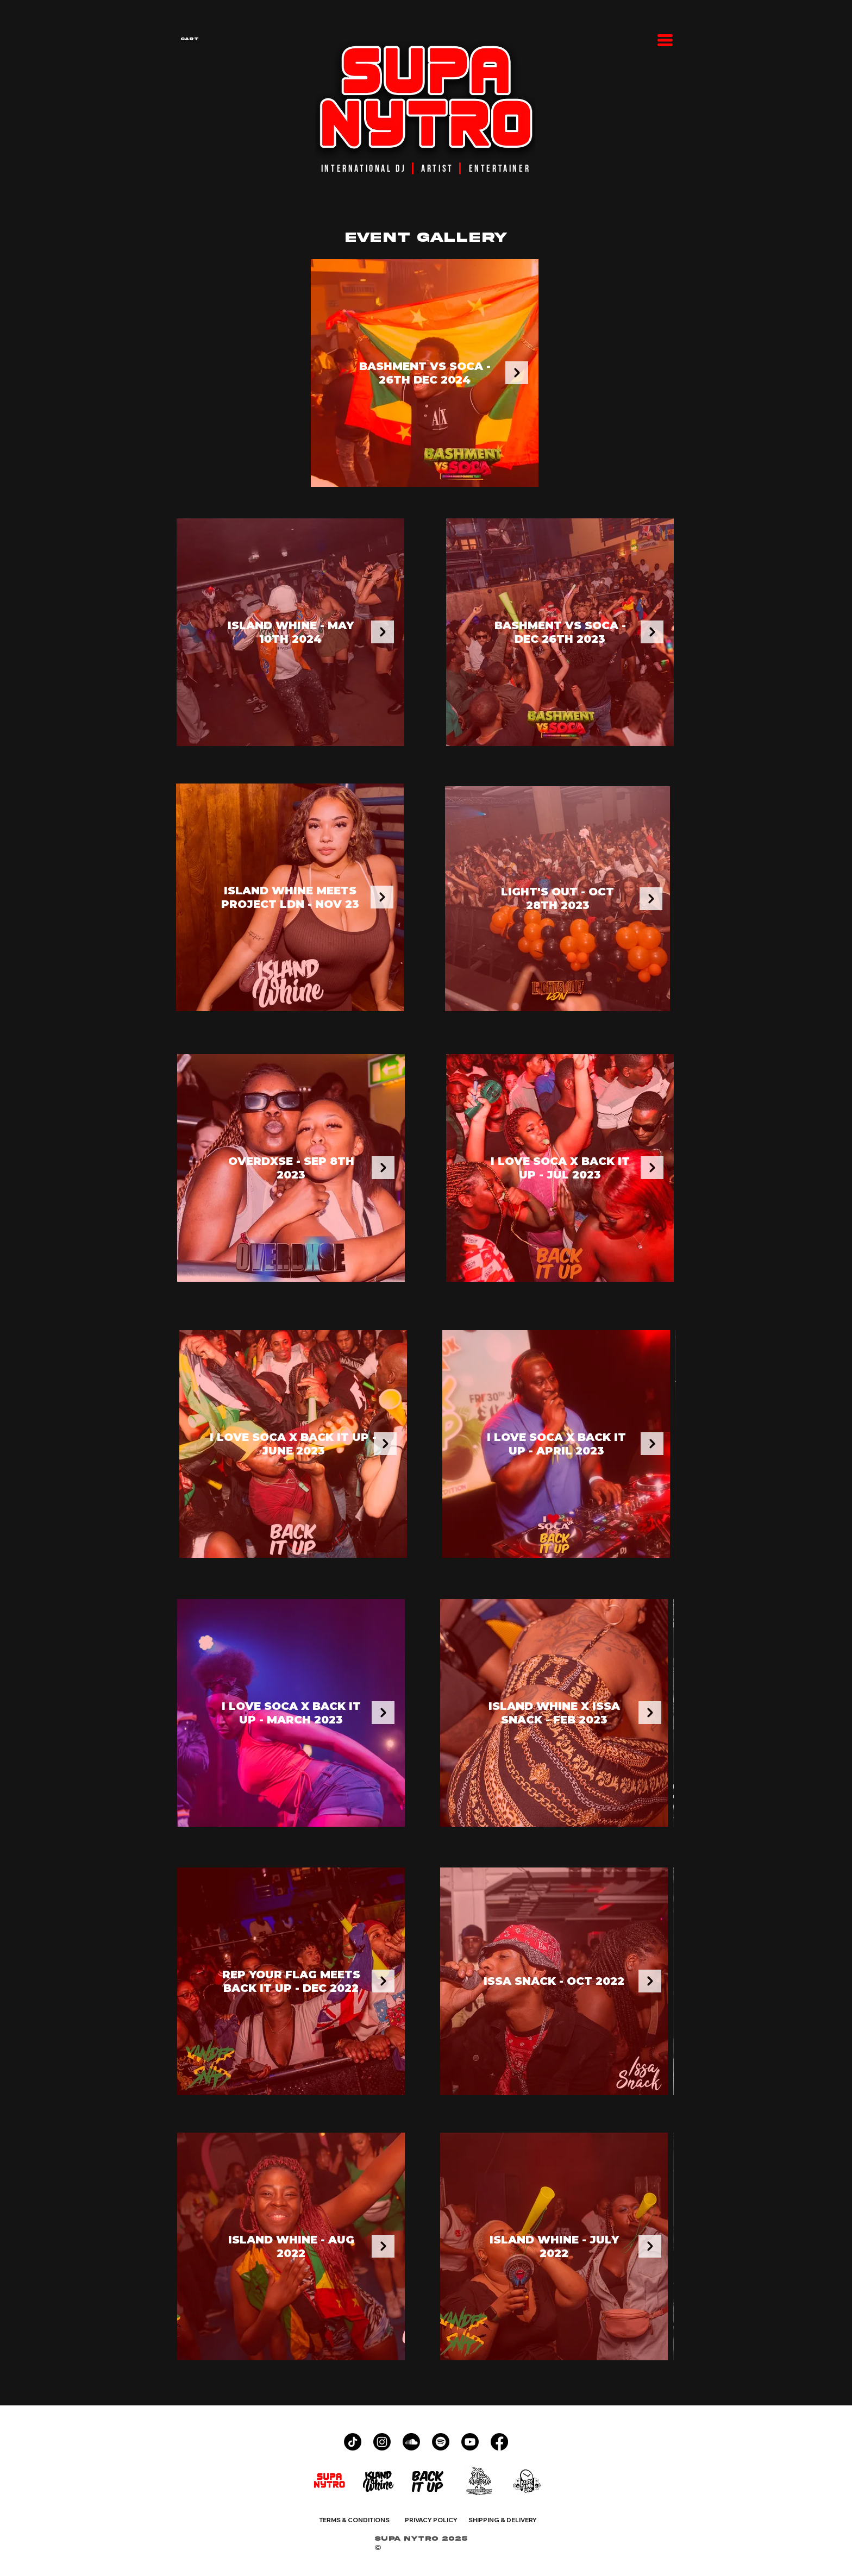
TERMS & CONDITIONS (354, 2520)
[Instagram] (382, 2441)
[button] (225, 38)
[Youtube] (470, 2441)
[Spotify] (440, 2441)
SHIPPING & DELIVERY (502, 2520)
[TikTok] (352, 2441)
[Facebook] (499, 2441)
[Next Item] (516, 372)
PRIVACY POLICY (431, 2520)
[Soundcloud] (411, 2441)
